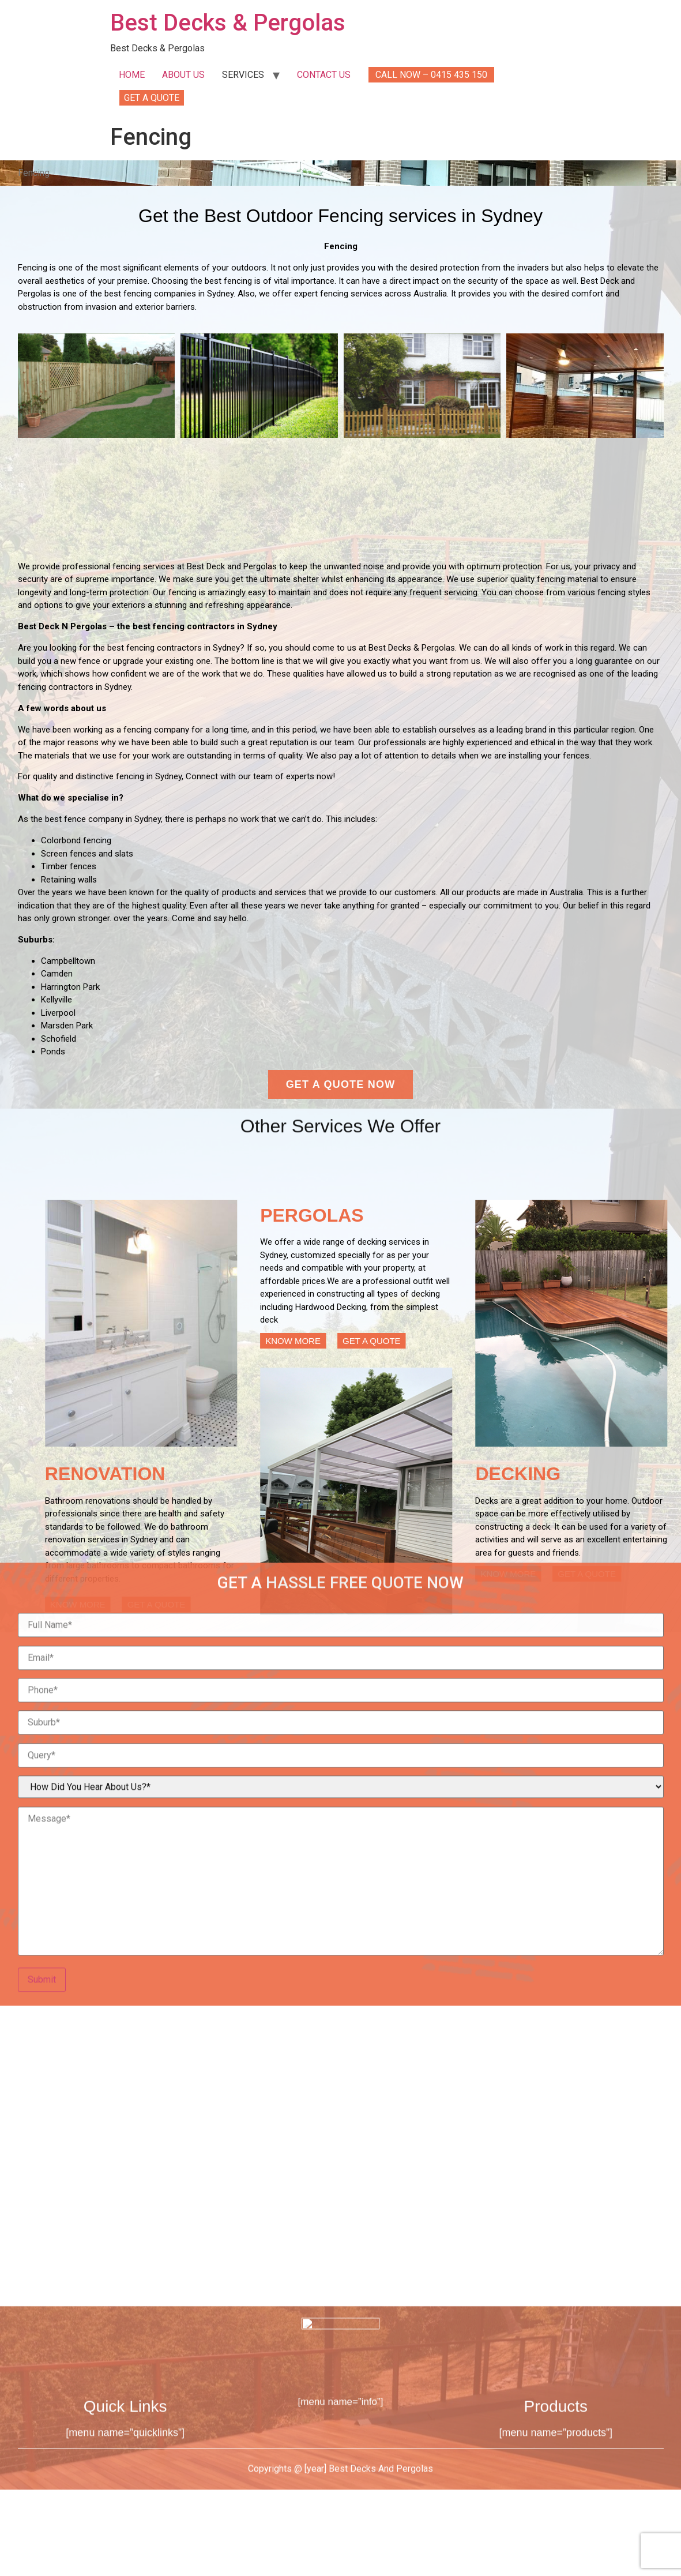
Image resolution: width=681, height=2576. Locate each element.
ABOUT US (183, 74)
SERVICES (243, 74)
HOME (132, 74)
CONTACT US (324, 74)
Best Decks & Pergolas (227, 22)
